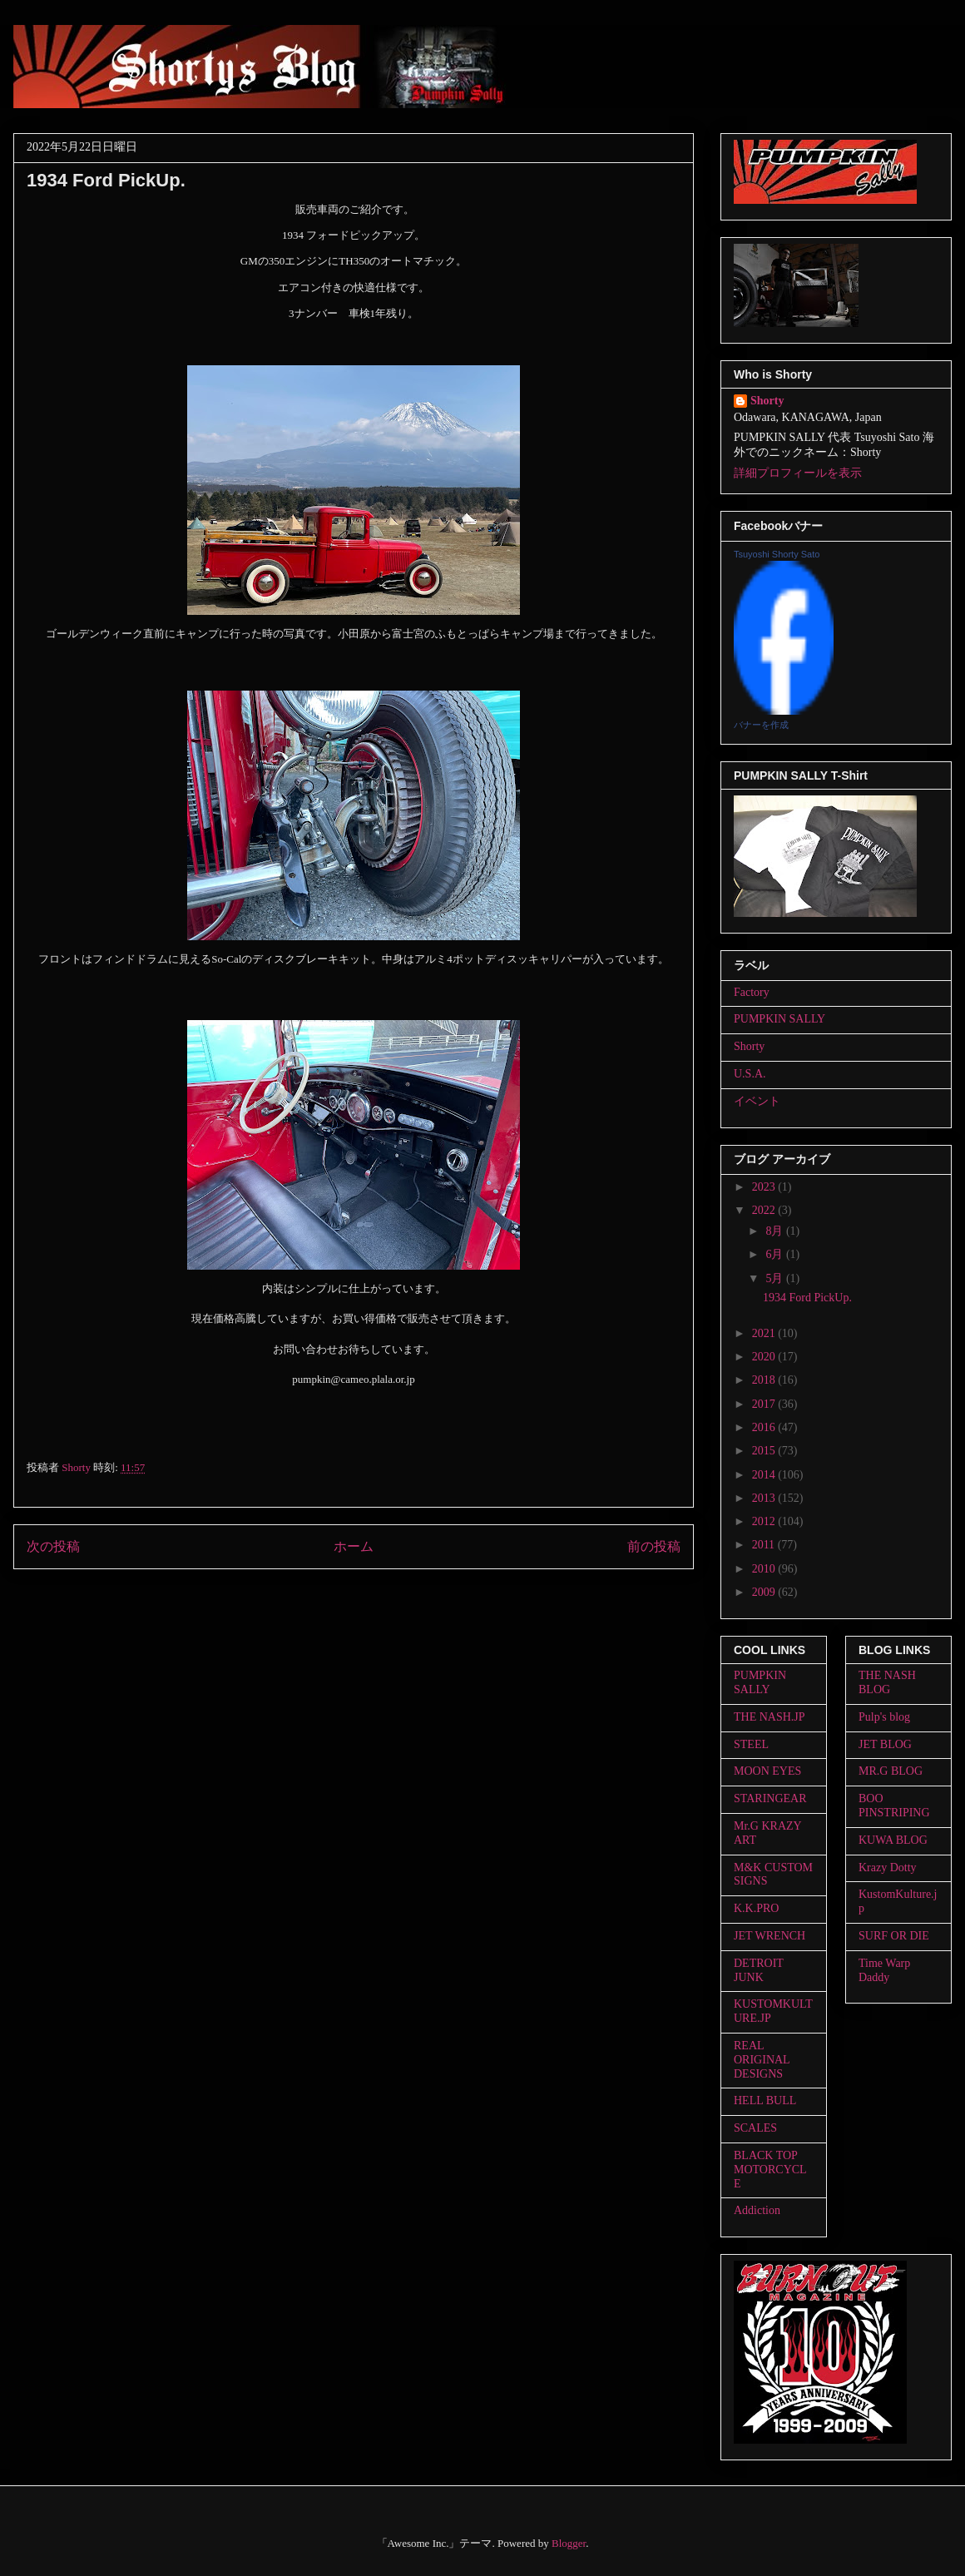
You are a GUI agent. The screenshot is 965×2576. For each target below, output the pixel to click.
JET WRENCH (769, 1936)
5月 (775, 1278)
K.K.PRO (756, 1908)
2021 (765, 1333)
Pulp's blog (884, 1717)
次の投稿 (53, 1546)
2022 (765, 1210)
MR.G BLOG (891, 1771)
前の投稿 (653, 1546)
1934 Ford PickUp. (807, 1297)
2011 (765, 1544)
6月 (775, 1254)
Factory (752, 992)
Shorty (767, 400)
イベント (757, 1101)
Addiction (757, 2210)
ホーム (354, 1546)
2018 (765, 1380)
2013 (765, 1498)
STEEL (751, 1744)
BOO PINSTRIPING (894, 1805)
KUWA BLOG (893, 1840)
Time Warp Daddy (884, 1970)
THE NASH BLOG (887, 1682)
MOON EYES (767, 1771)
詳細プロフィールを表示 (798, 473)
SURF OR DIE (894, 1936)
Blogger (569, 2543)
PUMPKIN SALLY (779, 1019)
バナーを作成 (761, 725)
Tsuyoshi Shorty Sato (776, 554)
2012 (765, 1521)
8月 (775, 1231)
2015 (765, 1450)
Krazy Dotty (888, 1867)
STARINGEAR (770, 1798)
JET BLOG (885, 1744)
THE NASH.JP (769, 1717)
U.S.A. (750, 1074)
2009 (765, 1592)
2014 (765, 1475)
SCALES (755, 2128)
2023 (765, 1187)
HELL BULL (765, 2100)
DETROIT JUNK (759, 1970)
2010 (765, 1569)
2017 (765, 1404)
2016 (765, 1427)
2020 (765, 1356)
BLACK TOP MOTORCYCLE (770, 2169)
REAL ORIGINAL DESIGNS (761, 2059)
